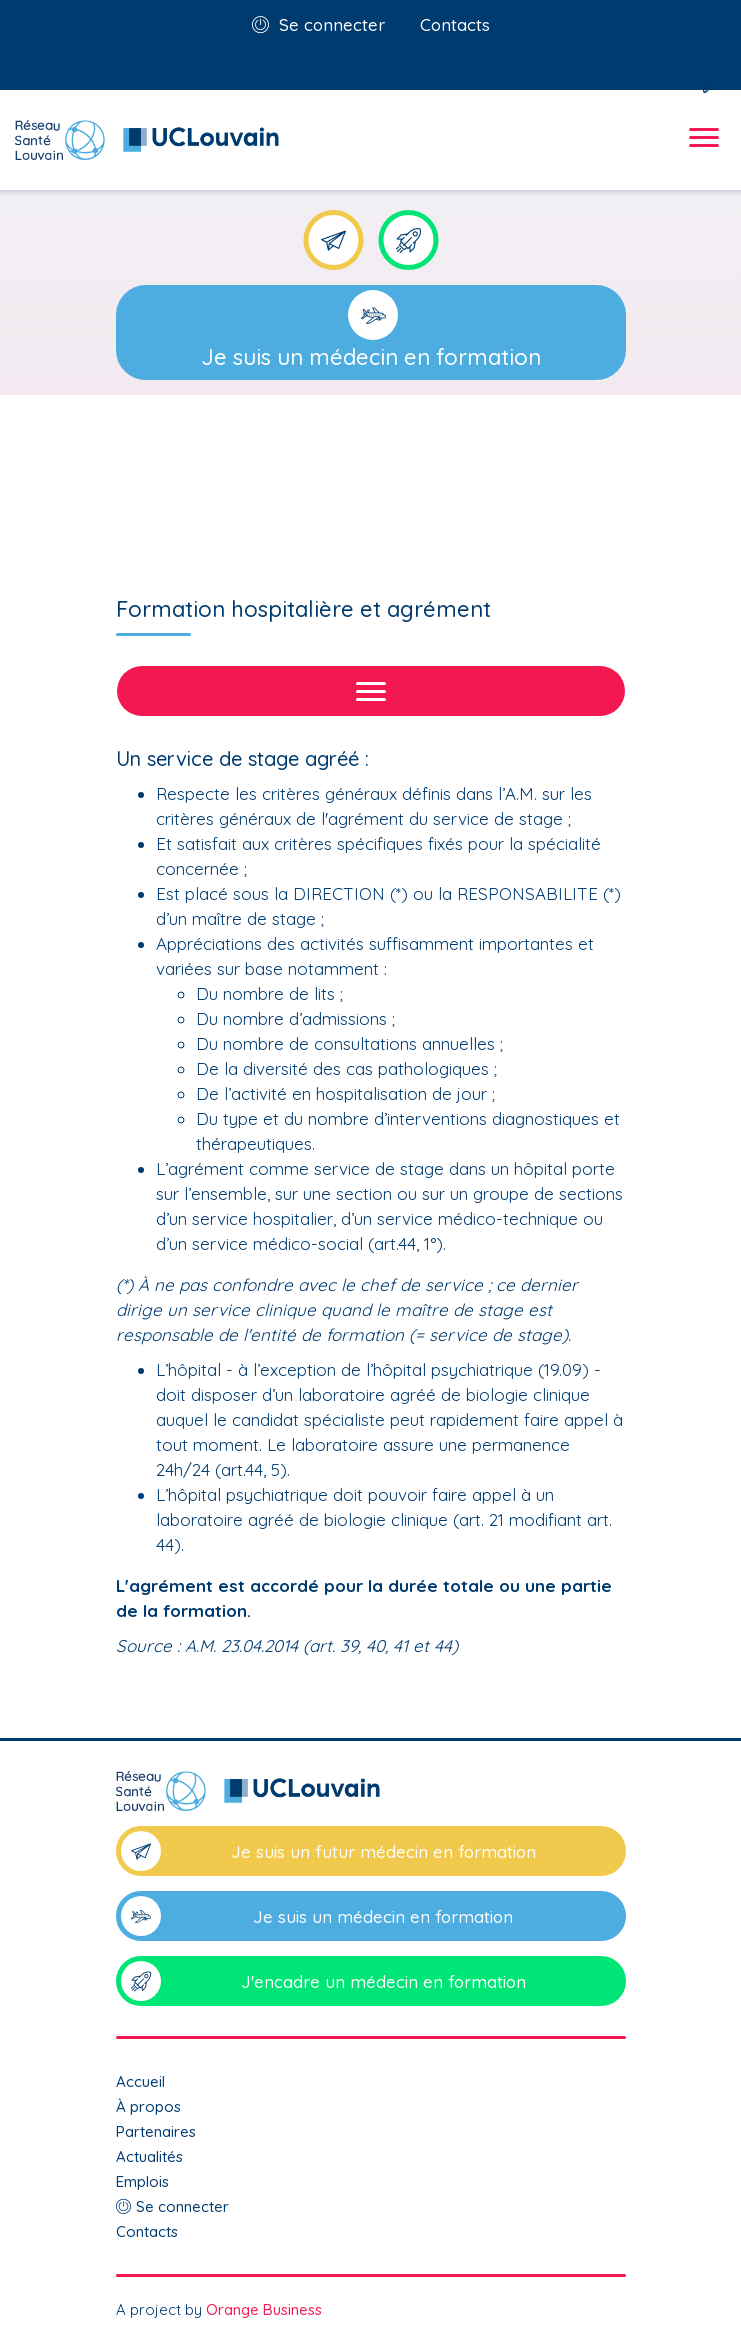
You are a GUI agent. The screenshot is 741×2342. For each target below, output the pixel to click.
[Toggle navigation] (701, 155)
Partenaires (156, 2131)
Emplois (142, 2181)
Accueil (140, 2081)
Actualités (149, 2156)
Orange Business (264, 2309)
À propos (148, 2106)
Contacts (455, 24)
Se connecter (332, 24)
